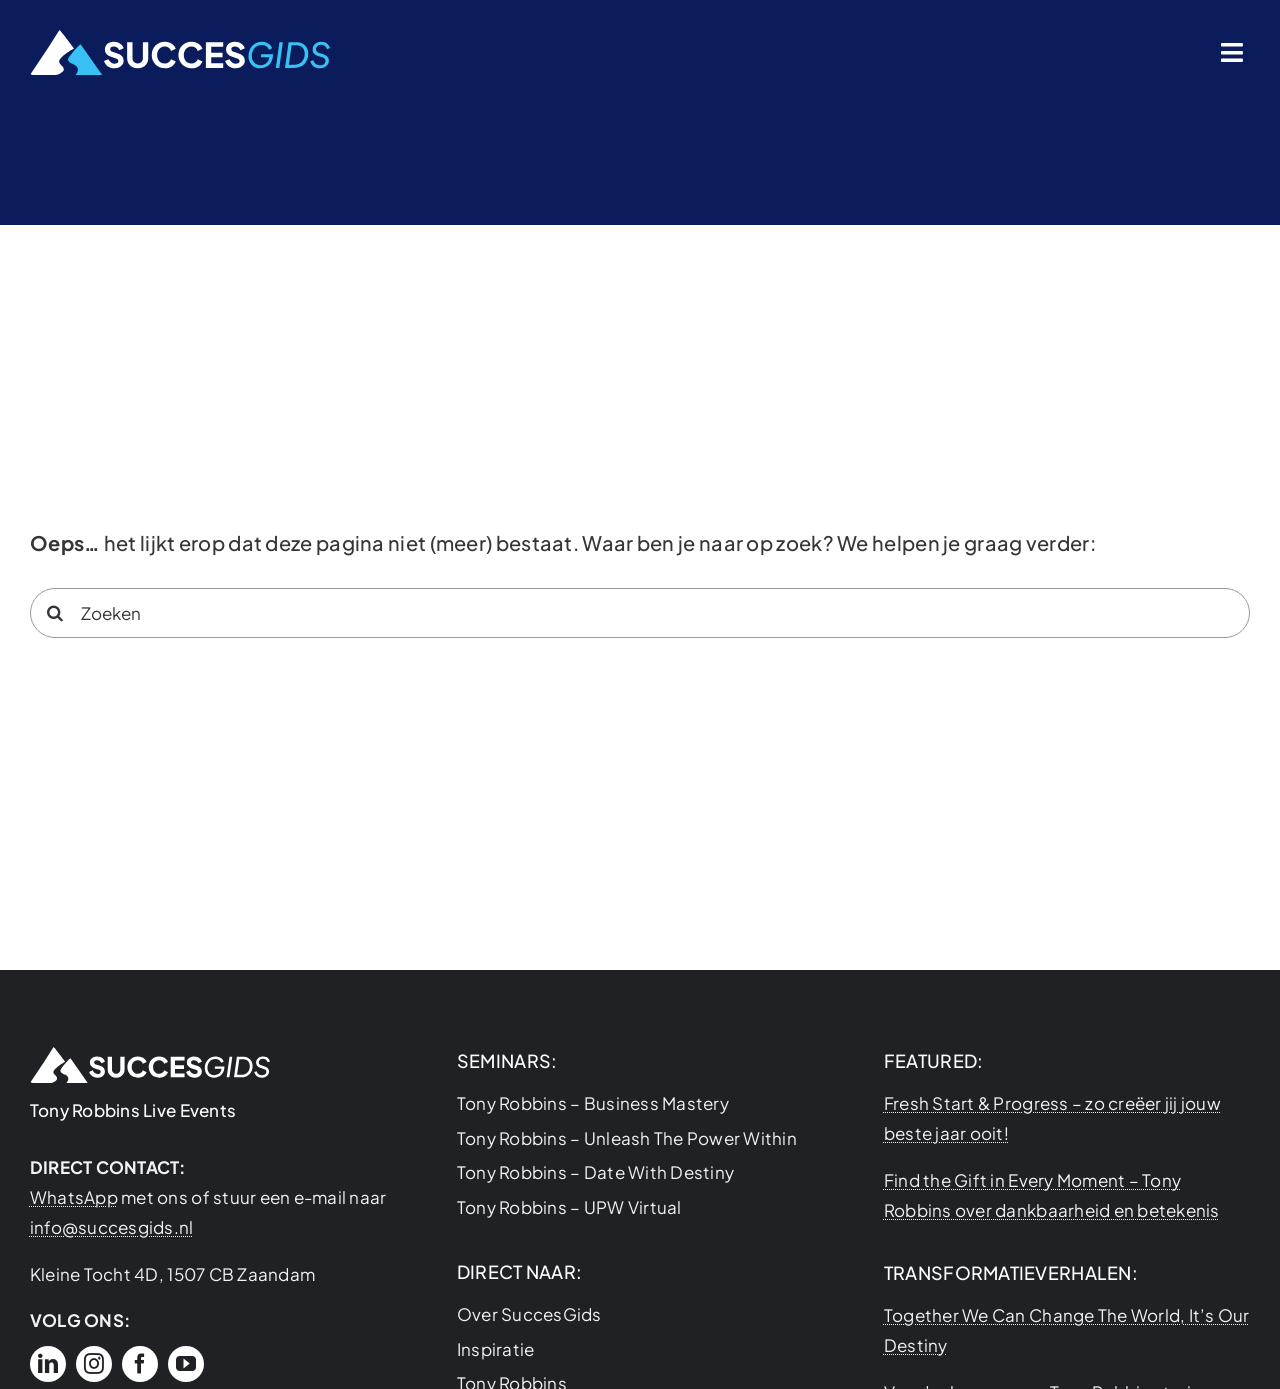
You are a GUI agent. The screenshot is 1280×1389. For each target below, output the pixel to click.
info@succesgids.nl (112, 1227)
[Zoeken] (640, 613)
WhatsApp (74, 1197)
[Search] (55, 613)
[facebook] (140, 1364)
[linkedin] (48, 1364)
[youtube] (186, 1364)
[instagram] (94, 1364)
